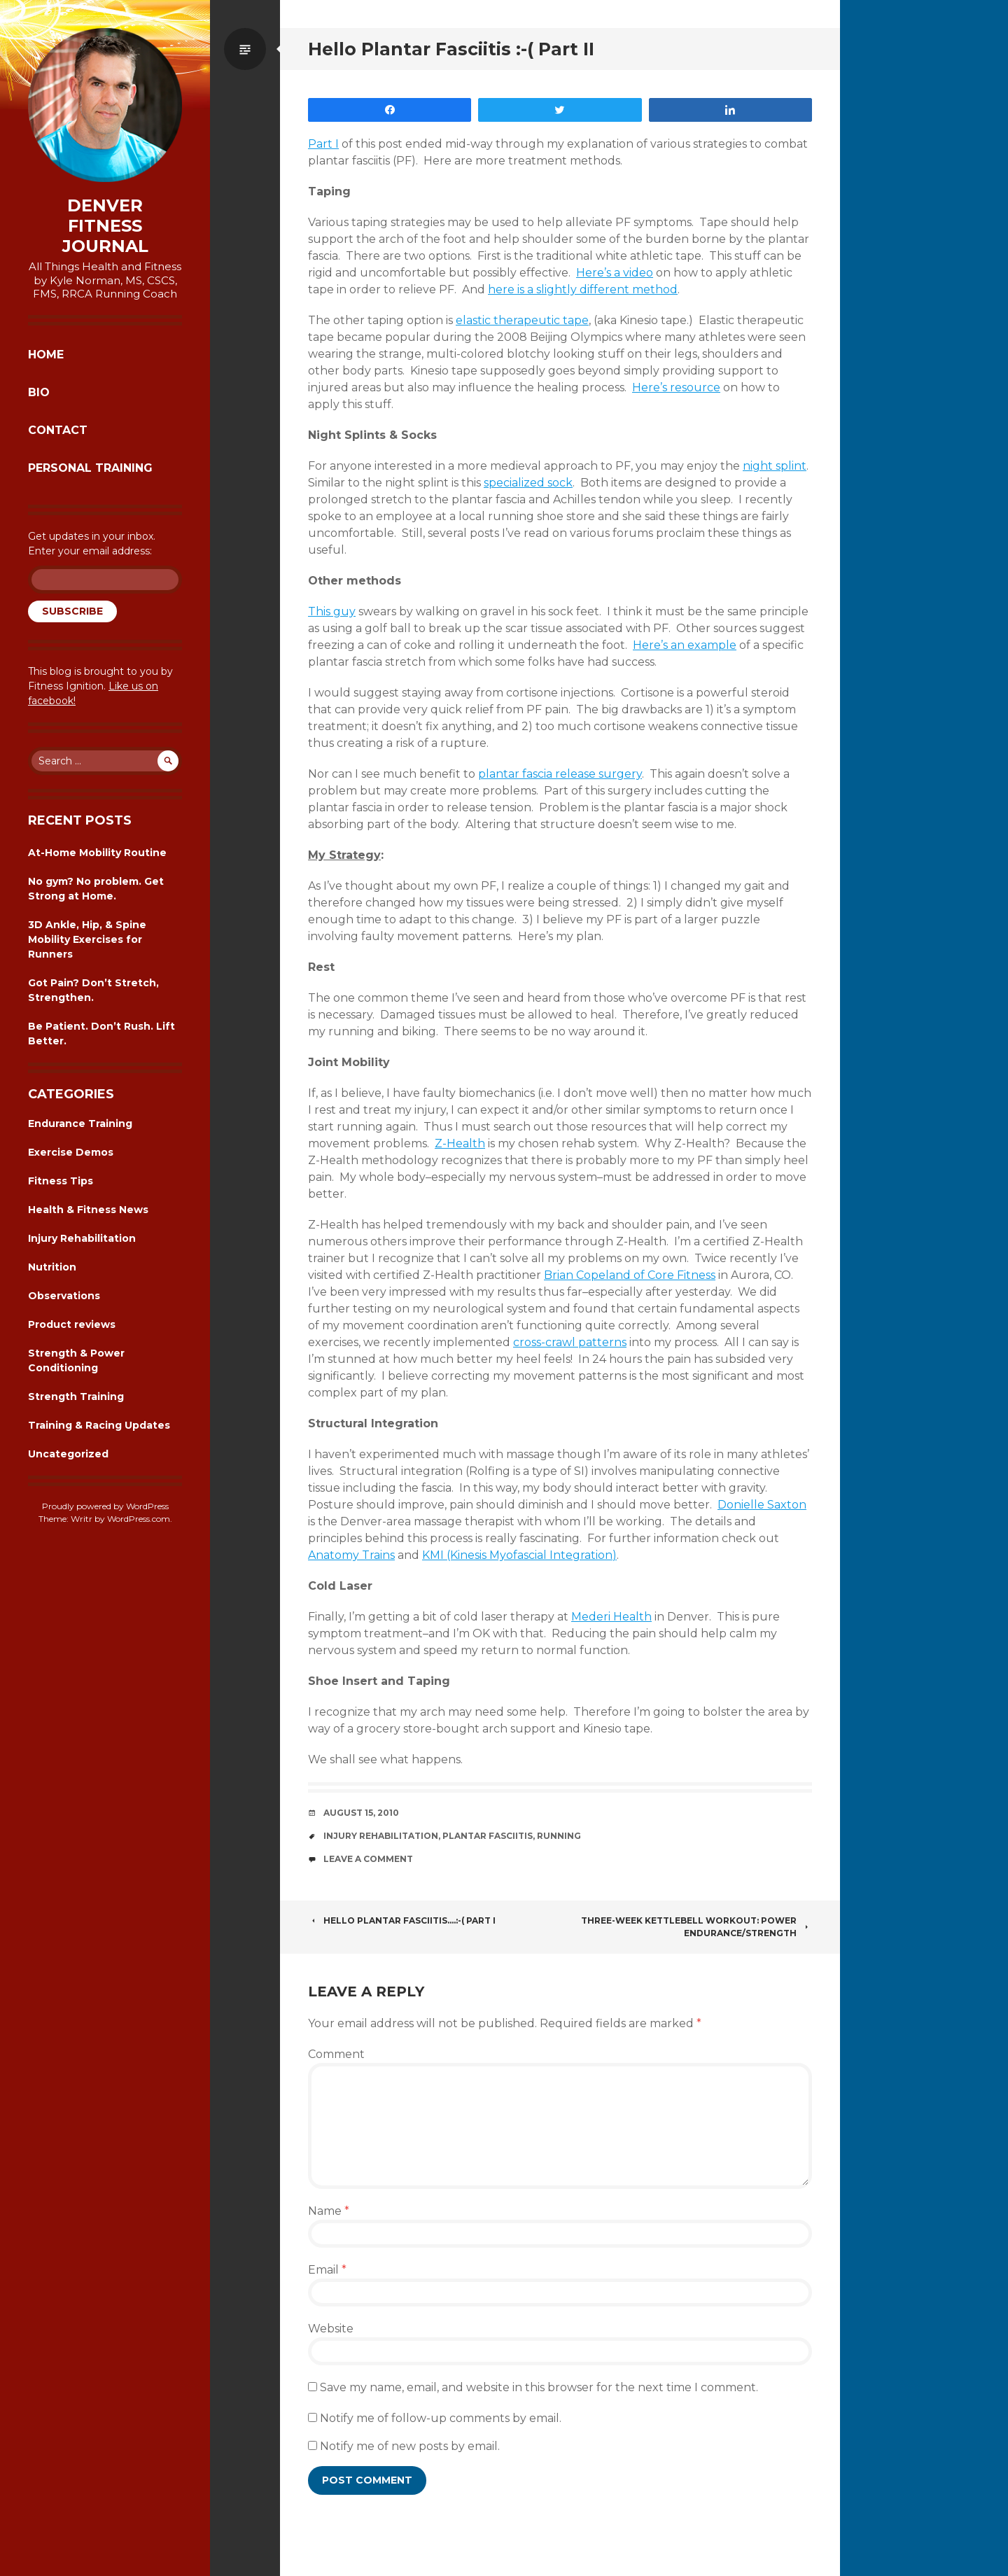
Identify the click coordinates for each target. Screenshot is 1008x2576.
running (559, 1835)
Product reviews (71, 1324)
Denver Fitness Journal (105, 226)
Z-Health (460, 1143)
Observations (64, 1295)
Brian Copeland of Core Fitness (629, 1275)
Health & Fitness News (88, 1209)
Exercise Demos (70, 1152)
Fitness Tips (60, 1181)
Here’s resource (676, 387)
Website (331, 2328)
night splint (774, 465)
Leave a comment (368, 1859)
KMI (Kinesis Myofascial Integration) (519, 1555)
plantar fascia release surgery (560, 773)
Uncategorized (68, 1454)
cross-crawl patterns (569, 1342)
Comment (336, 2054)
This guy (332, 611)
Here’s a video (614, 272)
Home (46, 354)
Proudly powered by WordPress (105, 1506)
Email (327, 2269)
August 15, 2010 (361, 1812)
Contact (58, 430)
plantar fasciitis (487, 1835)
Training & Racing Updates (99, 1425)
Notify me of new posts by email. (410, 2446)
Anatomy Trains (351, 1555)
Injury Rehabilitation (82, 1238)
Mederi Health (611, 1616)
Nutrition (52, 1267)
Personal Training (90, 468)
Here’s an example (684, 645)
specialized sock (528, 482)
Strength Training (76, 1396)
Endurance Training (80, 1123)
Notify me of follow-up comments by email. (440, 2418)
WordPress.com (138, 1518)
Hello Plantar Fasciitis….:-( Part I (402, 1920)
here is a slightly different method (583, 289)
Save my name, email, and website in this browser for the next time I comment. (539, 2387)
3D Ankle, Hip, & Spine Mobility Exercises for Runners (87, 939)
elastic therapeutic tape (522, 320)
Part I (323, 143)
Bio (39, 392)
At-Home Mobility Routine (97, 852)
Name (328, 2211)
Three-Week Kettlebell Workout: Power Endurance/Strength (696, 1926)
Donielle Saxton (762, 1504)
